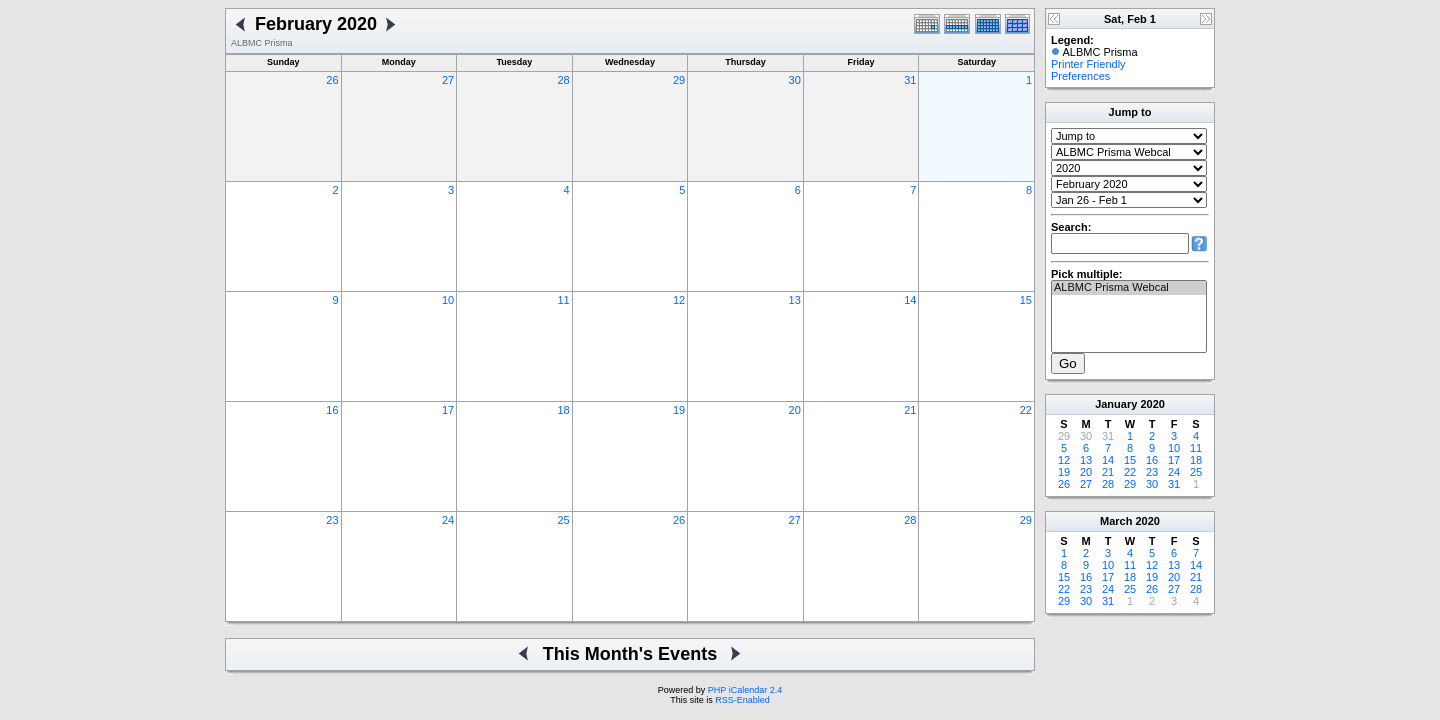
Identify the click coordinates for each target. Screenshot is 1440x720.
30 (795, 80)
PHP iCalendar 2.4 (745, 690)
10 (448, 300)
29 (679, 80)
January (1116, 404)
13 (795, 300)
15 (1026, 300)
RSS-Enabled (742, 700)
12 (679, 300)
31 (910, 80)
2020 (1152, 404)
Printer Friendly (1088, 64)
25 (563, 520)
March (1116, 521)
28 (563, 80)
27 (448, 80)
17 (448, 410)
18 (563, 410)
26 (332, 80)
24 (448, 520)
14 (910, 300)
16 (332, 410)
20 (795, 410)
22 (1026, 410)
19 (679, 410)
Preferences (1080, 76)
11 (563, 300)
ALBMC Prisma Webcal (1129, 288)
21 (910, 410)
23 (332, 520)
